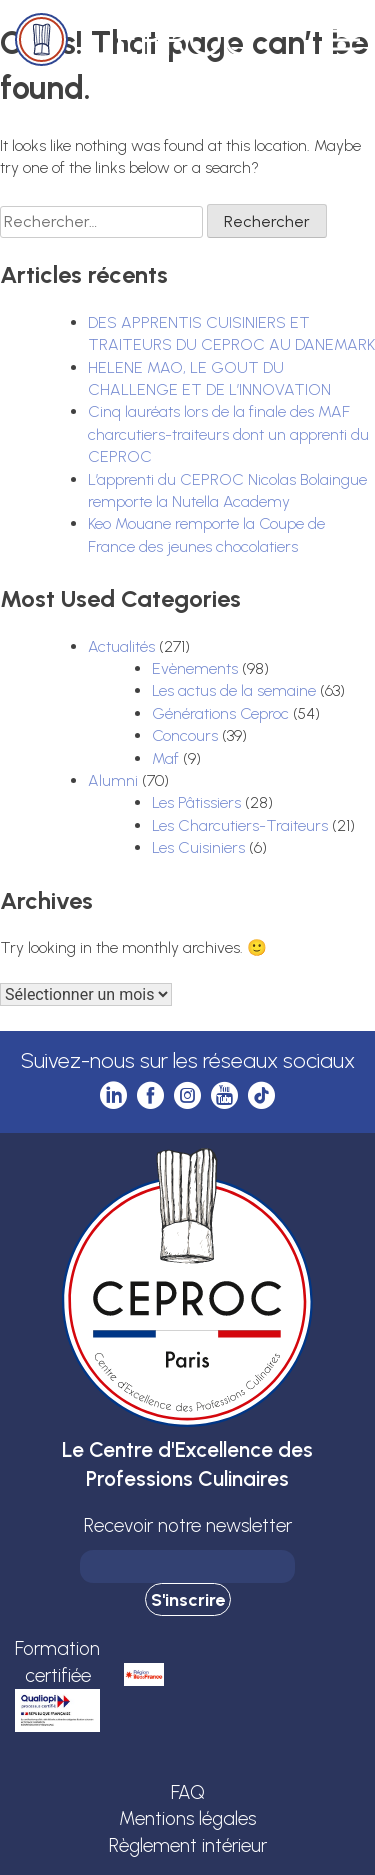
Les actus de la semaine (234, 690)
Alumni (113, 780)
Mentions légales (187, 1818)
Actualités (121, 646)
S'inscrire (188, 1600)
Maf (165, 758)
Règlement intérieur (188, 1845)
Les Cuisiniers (198, 847)
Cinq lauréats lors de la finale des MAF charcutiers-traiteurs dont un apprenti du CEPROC (228, 434)
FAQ (188, 1792)
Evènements (195, 668)
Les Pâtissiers (196, 802)
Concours (185, 735)
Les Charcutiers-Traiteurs (240, 825)
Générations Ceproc (220, 713)
